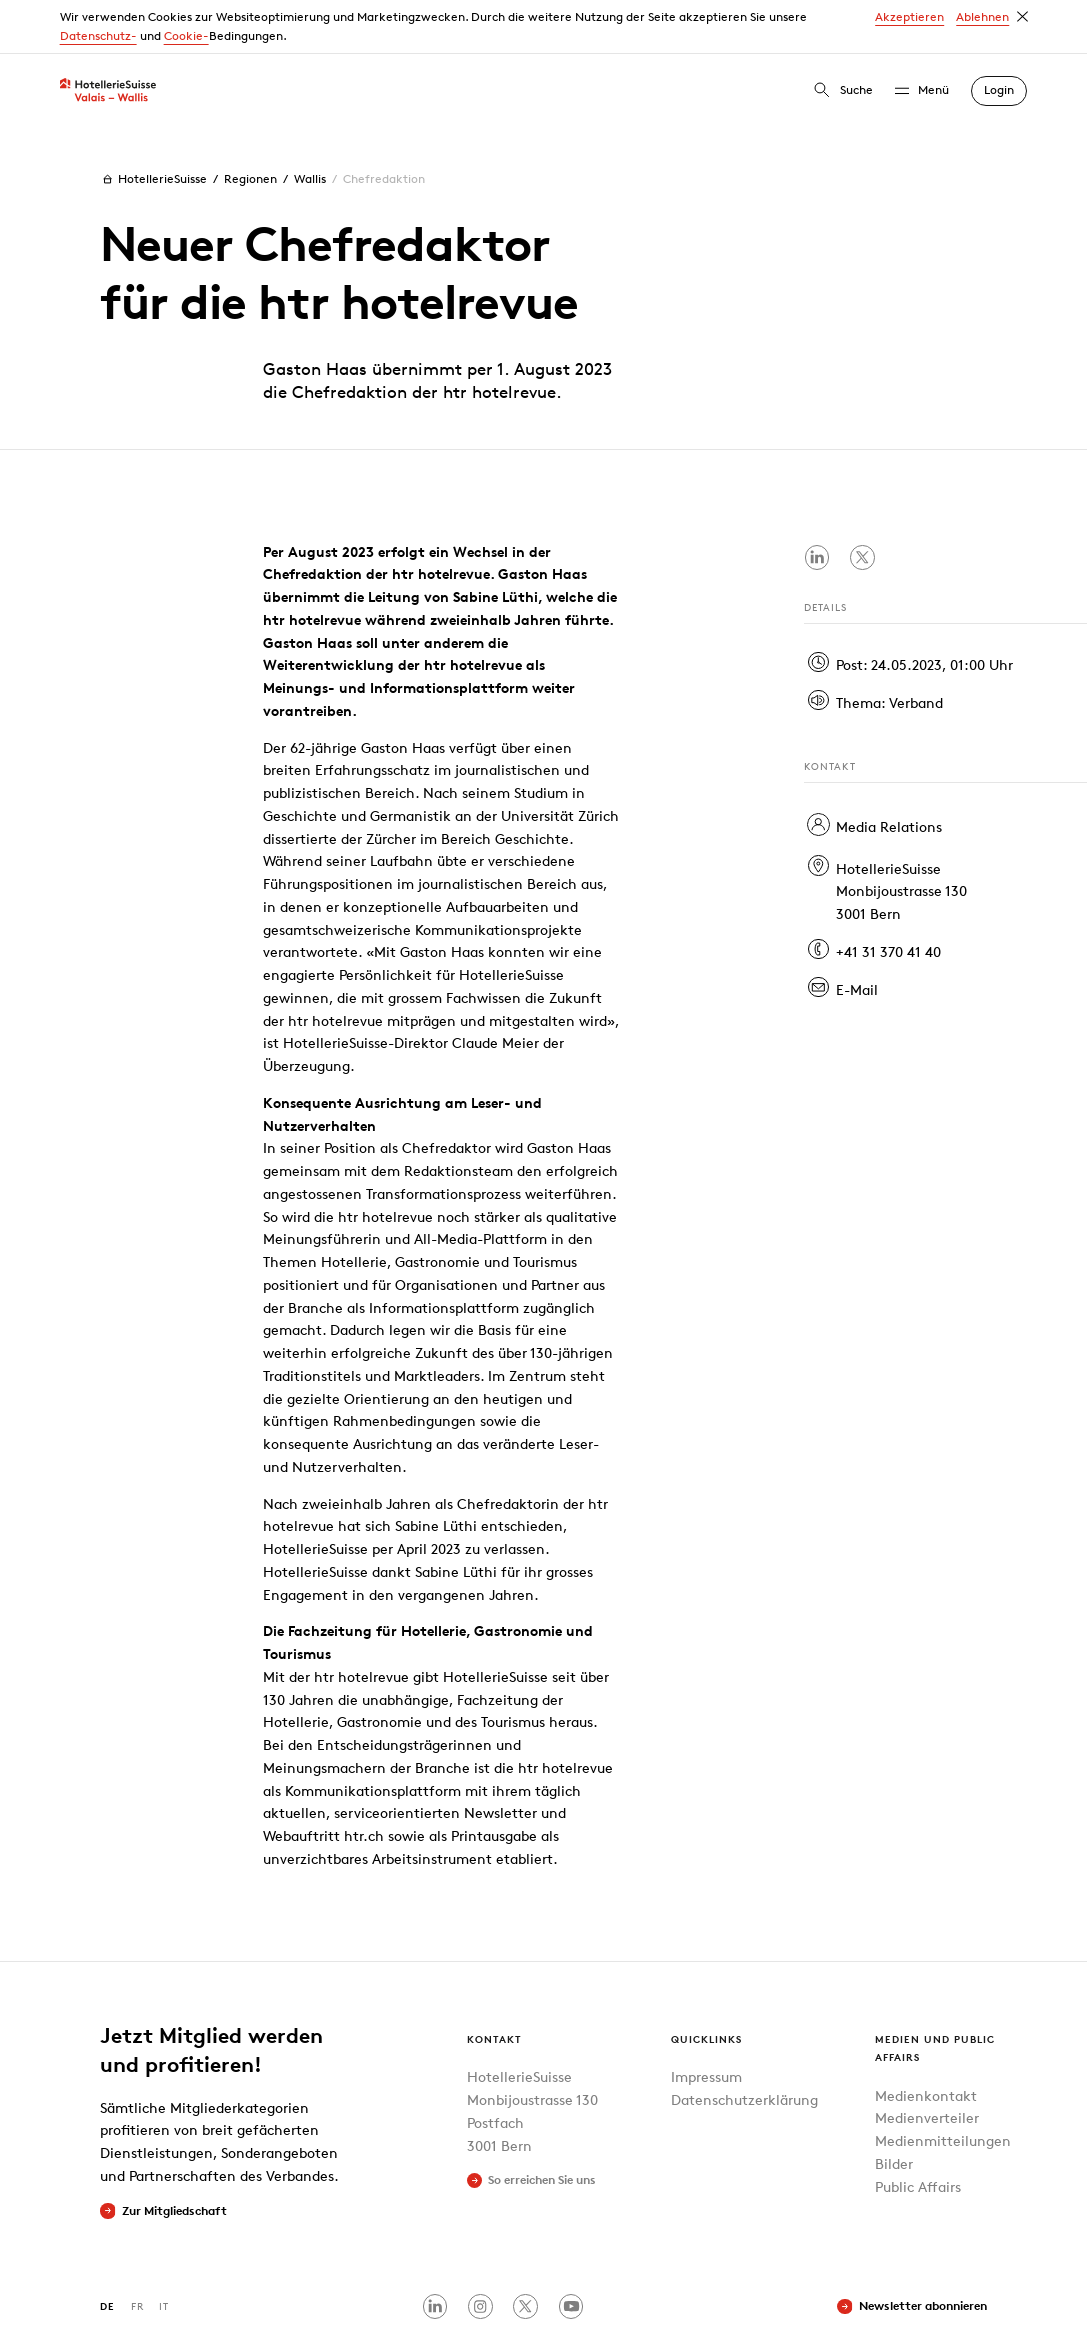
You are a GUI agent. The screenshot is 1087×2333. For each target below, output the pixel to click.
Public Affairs (918, 2131)
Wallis (310, 123)
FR (137, 2251)
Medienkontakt (926, 2040)
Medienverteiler (927, 2063)
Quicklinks (706, 1984)
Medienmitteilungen (943, 2086)
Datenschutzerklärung (744, 2045)
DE (107, 2251)
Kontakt (494, 1984)
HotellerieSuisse (153, 124)
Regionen (250, 123)
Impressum (706, 2022)
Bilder (894, 2108)
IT (164, 2251)
